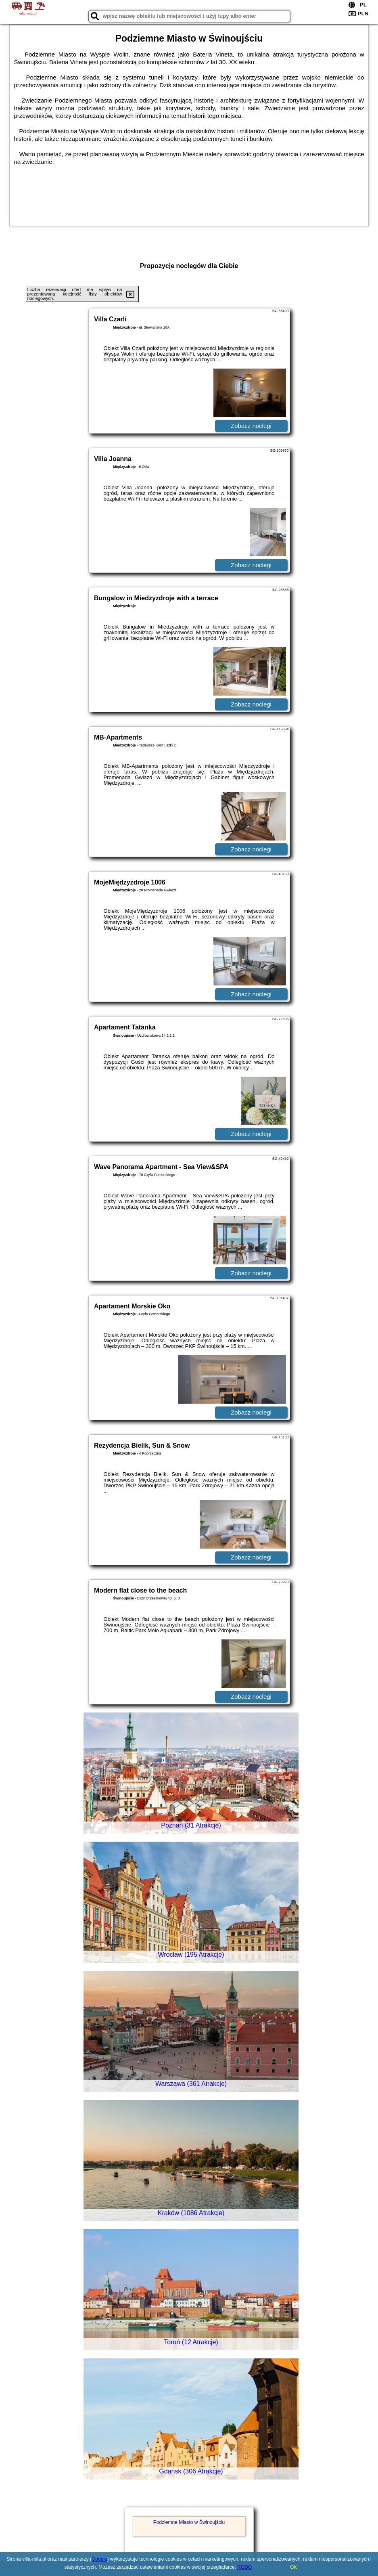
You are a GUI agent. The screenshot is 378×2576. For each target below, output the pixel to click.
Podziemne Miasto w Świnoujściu (189, 2522)
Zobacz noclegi (251, 425)
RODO (244, 2567)
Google (99, 2559)
